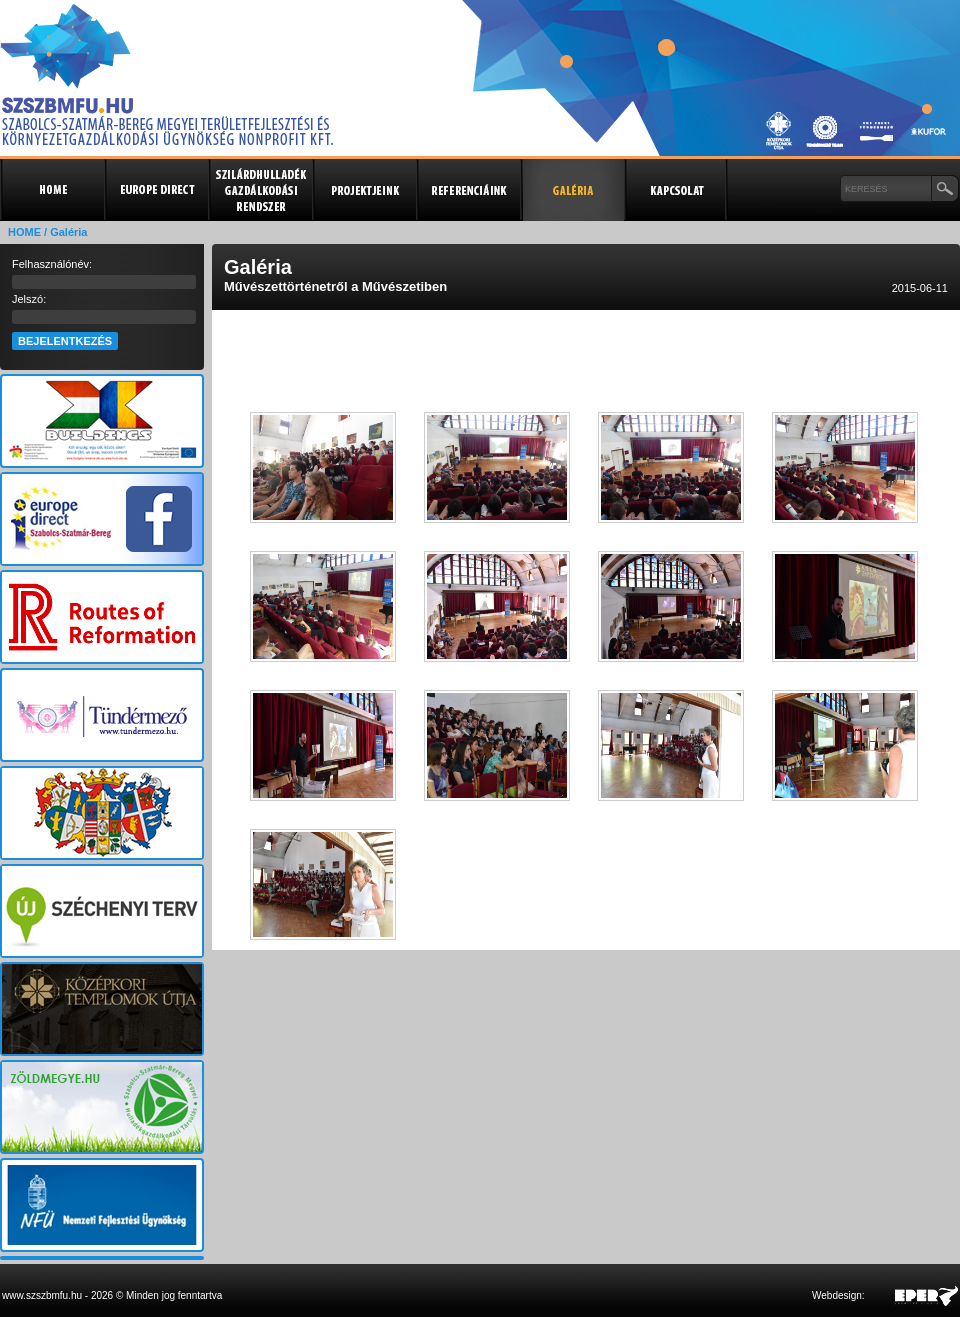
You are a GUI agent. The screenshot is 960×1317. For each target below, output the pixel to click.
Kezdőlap (52, 190)
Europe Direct (156, 190)
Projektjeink (364, 190)
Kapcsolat (676, 190)
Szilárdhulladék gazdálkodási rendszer (260, 190)
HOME (24, 232)
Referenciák (468, 190)
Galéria (572, 190)
